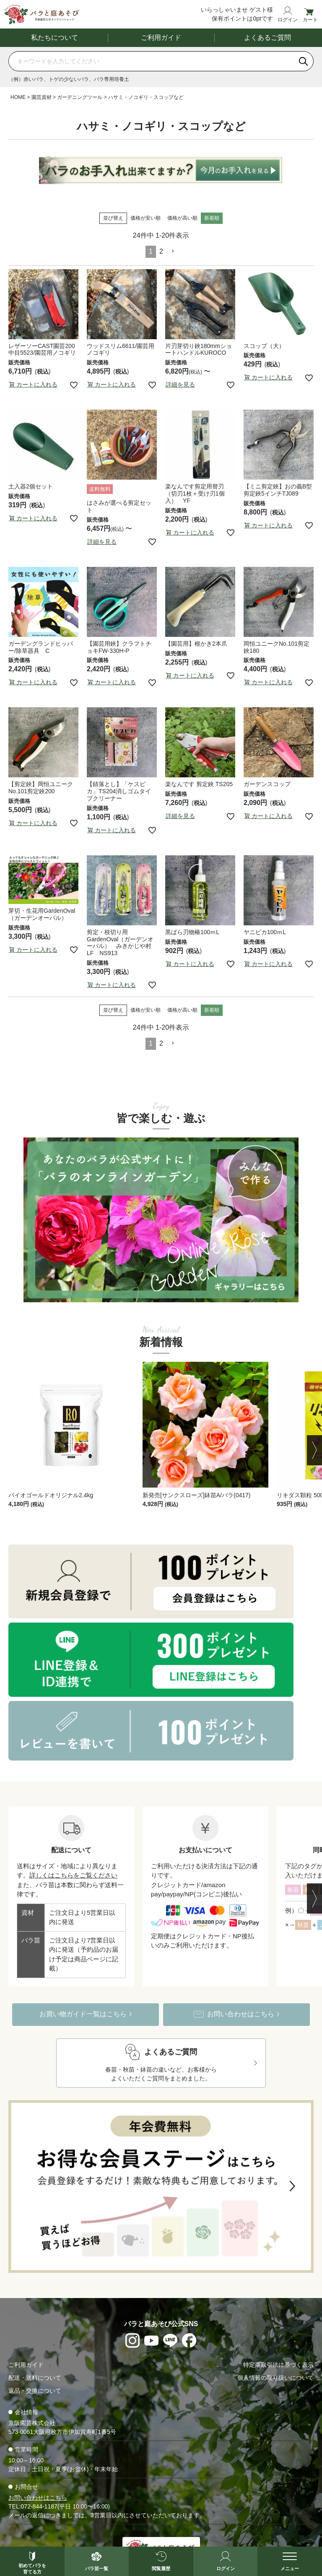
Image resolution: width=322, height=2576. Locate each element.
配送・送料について (34, 2378)
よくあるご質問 (267, 38)
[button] (173, 251)
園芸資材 (41, 98)
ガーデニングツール (79, 98)
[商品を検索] (151, 62)
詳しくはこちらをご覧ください (73, 1876)
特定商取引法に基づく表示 (278, 2365)
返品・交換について (34, 2391)
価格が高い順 (182, 218)
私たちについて (54, 38)
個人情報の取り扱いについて (275, 2378)
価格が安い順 (145, 218)
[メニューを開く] (289, 2561)
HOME (18, 98)
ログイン (288, 19)
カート (310, 19)
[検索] (303, 62)
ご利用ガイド (161, 38)
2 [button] (161, 251)
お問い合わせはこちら (37, 2498)
